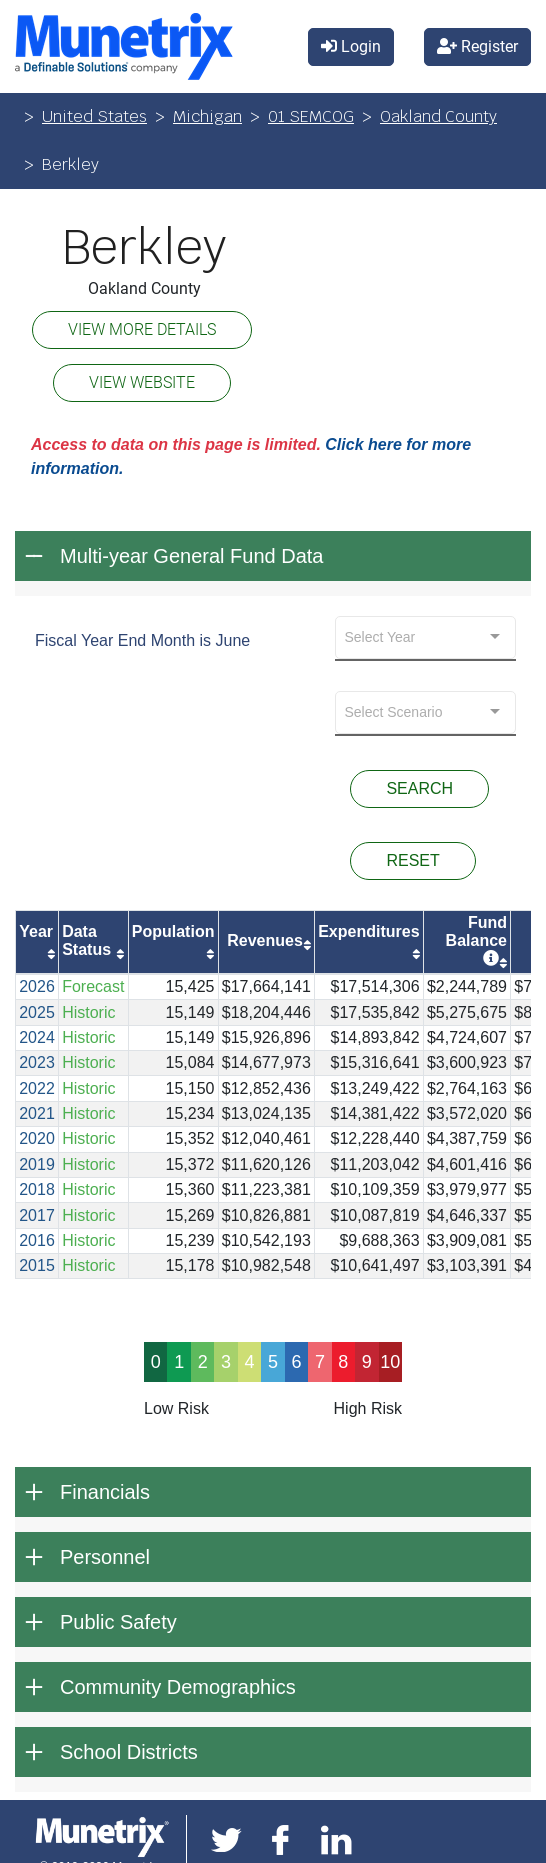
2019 (37, 1164)
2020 (37, 1138)
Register (477, 46)
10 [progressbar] (390, 1362)
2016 (37, 1240)
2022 (37, 1088)
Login (351, 46)
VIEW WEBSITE (142, 382)
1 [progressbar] (179, 1362)
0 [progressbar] (156, 1362)
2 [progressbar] (203, 1362)
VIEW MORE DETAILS (142, 329)
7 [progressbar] (320, 1362)
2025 (37, 1012)
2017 (37, 1215)
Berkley (144, 248)
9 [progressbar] (367, 1362)
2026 (37, 986)
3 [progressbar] (226, 1362)
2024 (37, 1037)
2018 (37, 1189)
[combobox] (425, 637)
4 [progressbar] (250, 1362)
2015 (37, 1265)
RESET (412, 860)
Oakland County (438, 116)
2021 (37, 1113)
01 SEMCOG (311, 116)
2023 (37, 1062)
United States (94, 116)
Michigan (207, 116)
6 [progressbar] (296, 1362)
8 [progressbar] (343, 1362)
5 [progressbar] (273, 1362)
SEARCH (419, 788)
